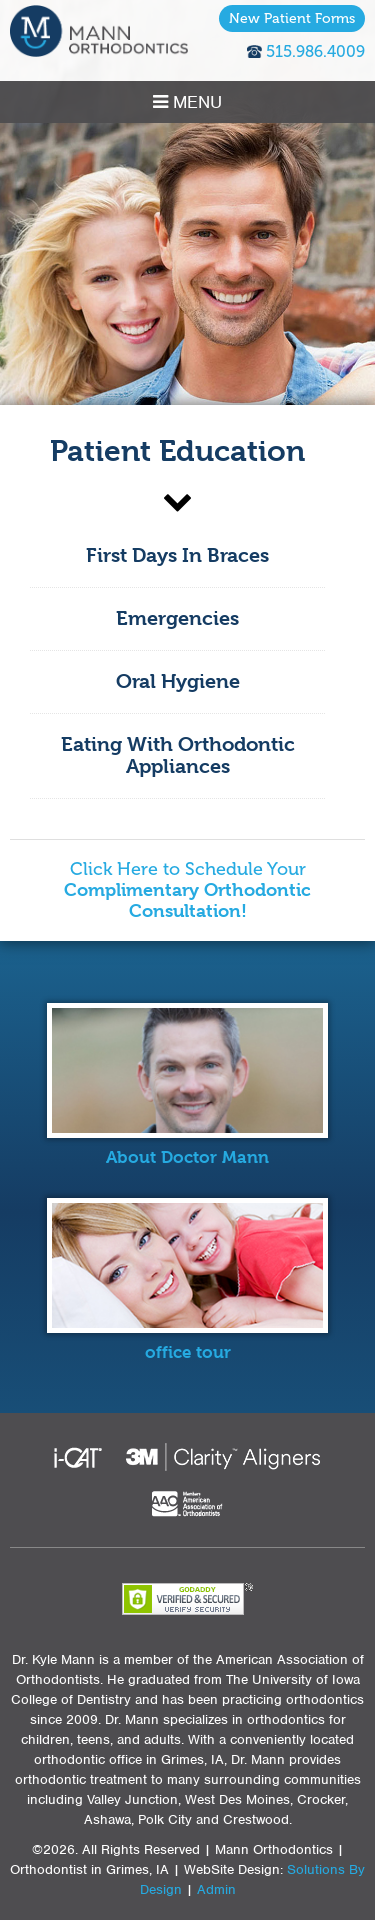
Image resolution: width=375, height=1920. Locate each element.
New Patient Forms (292, 18)
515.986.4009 (315, 51)
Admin (216, 1889)
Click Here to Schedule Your (187, 890)
